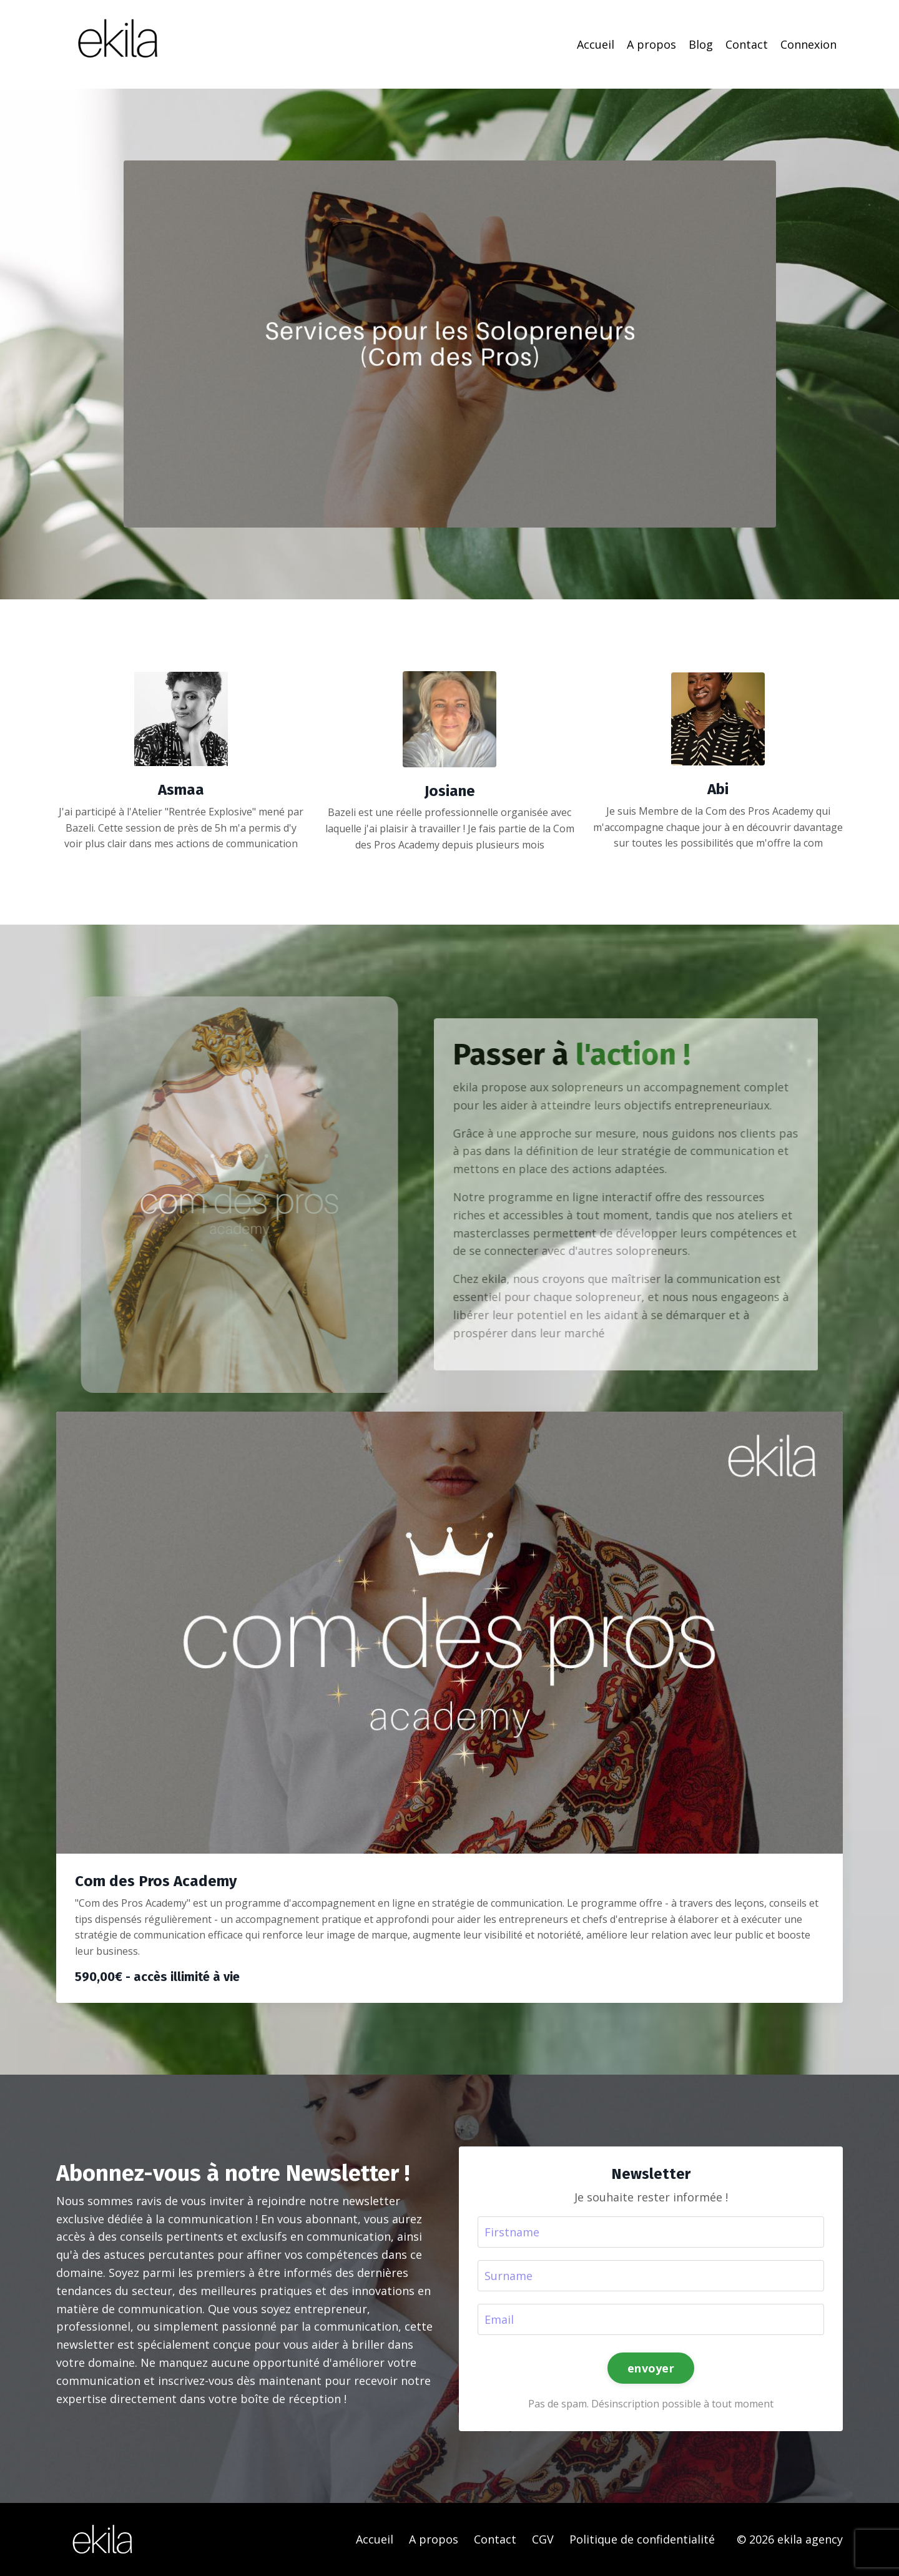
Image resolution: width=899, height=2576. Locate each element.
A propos (651, 44)
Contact (746, 44)
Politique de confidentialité (642, 2539)
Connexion (808, 44)
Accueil (595, 44)
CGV (543, 2539)
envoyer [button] (650, 2368)
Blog (701, 44)
